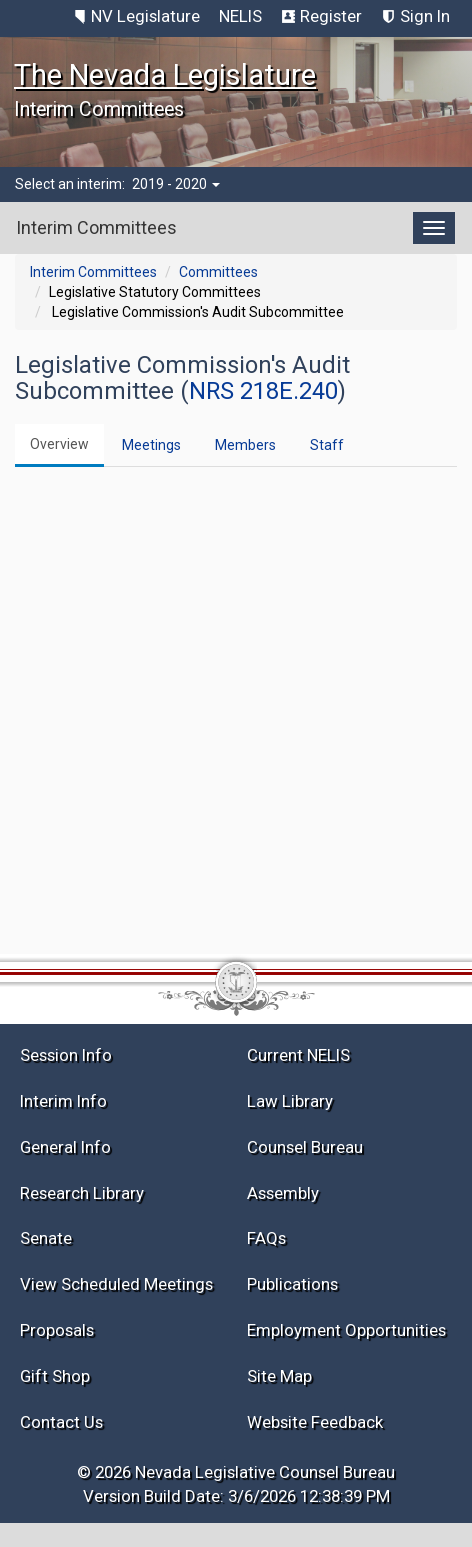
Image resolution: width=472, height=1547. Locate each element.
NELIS (240, 16)
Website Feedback (315, 1422)
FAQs (266, 1238)
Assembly (283, 1193)
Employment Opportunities (346, 1330)
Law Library (290, 1101)
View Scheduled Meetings (116, 1284)
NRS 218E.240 (263, 391)
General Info (65, 1147)
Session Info (66, 1055)
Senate (46, 1238)
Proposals (57, 1330)
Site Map (279, 1376)
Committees (218, 272)
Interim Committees (93, 272)
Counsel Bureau (305, 1147)
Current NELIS (298, 1055)
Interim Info (63, 1101)
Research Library (82, 1193)
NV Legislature (145, 16)
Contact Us (61, 1422)
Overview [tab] (59, 444)
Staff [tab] (327, 445)
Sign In (425, 16)
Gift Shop (55, 1376)
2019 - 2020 (176, 184)
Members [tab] (245, 445)
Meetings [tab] (151, 445)
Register (331, 16)
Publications (292, 1284)
